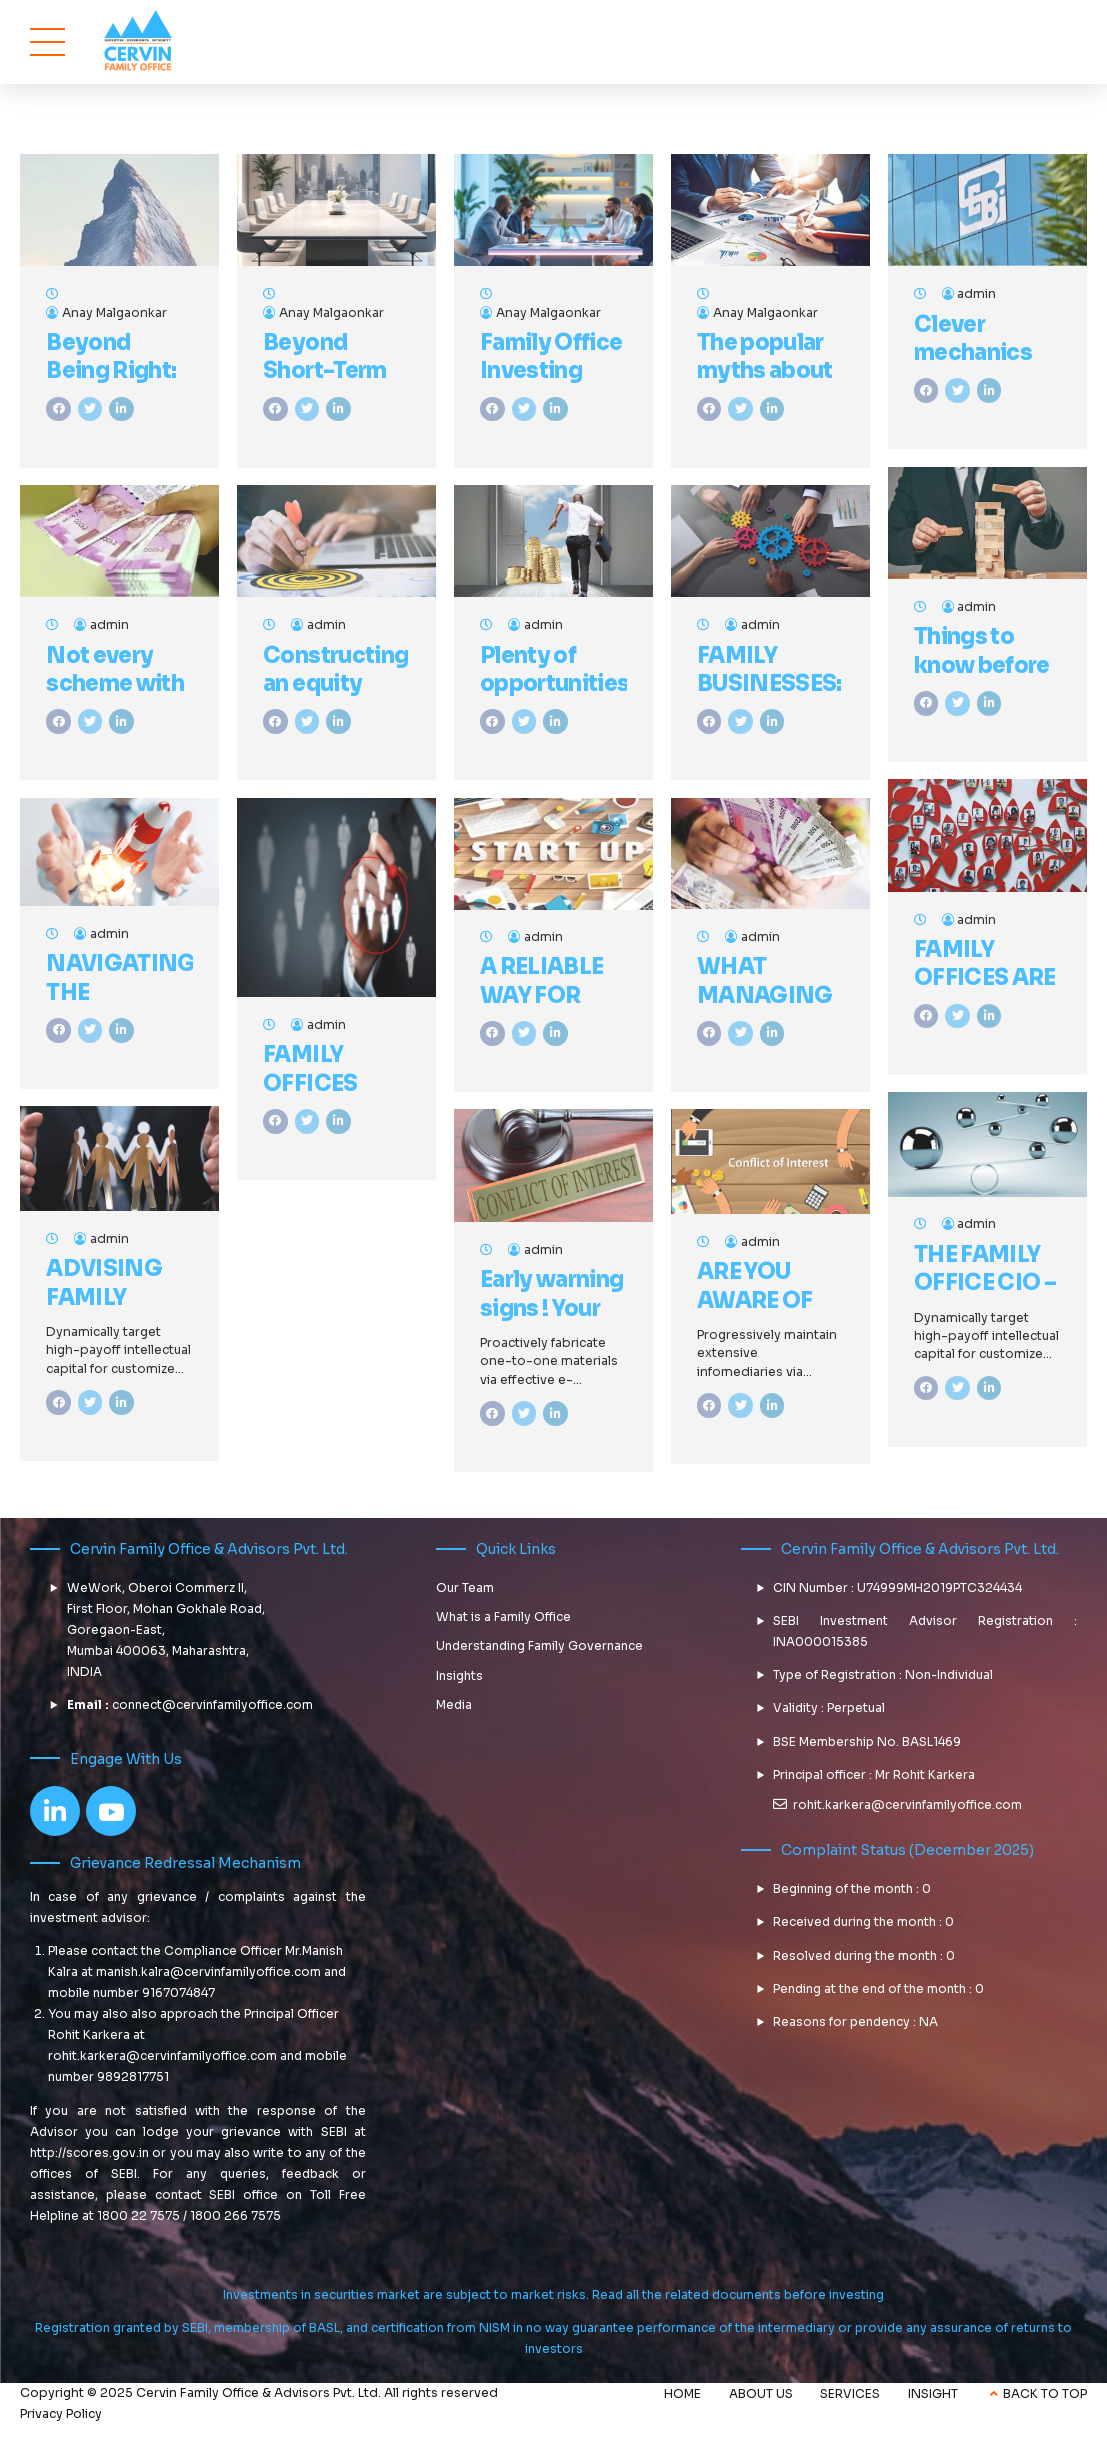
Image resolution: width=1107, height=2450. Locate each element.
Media (454, 1704)
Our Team (465, 1587)
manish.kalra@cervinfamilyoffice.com (208, 1971)
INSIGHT (933, 2393)
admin (976, 294)
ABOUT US (761, 2393)
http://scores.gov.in (89, 2152)
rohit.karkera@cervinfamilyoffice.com (162, 2055)
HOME (682, 2393)
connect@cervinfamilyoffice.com (212, 1704)
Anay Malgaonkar (114, 313)
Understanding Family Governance (539, 1645)
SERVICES (850, 2393)
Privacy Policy (61, 2414)
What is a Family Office (503, 1616)
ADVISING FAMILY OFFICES (104, 1297)
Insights (459, 1675)
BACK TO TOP (1045, 2393)
